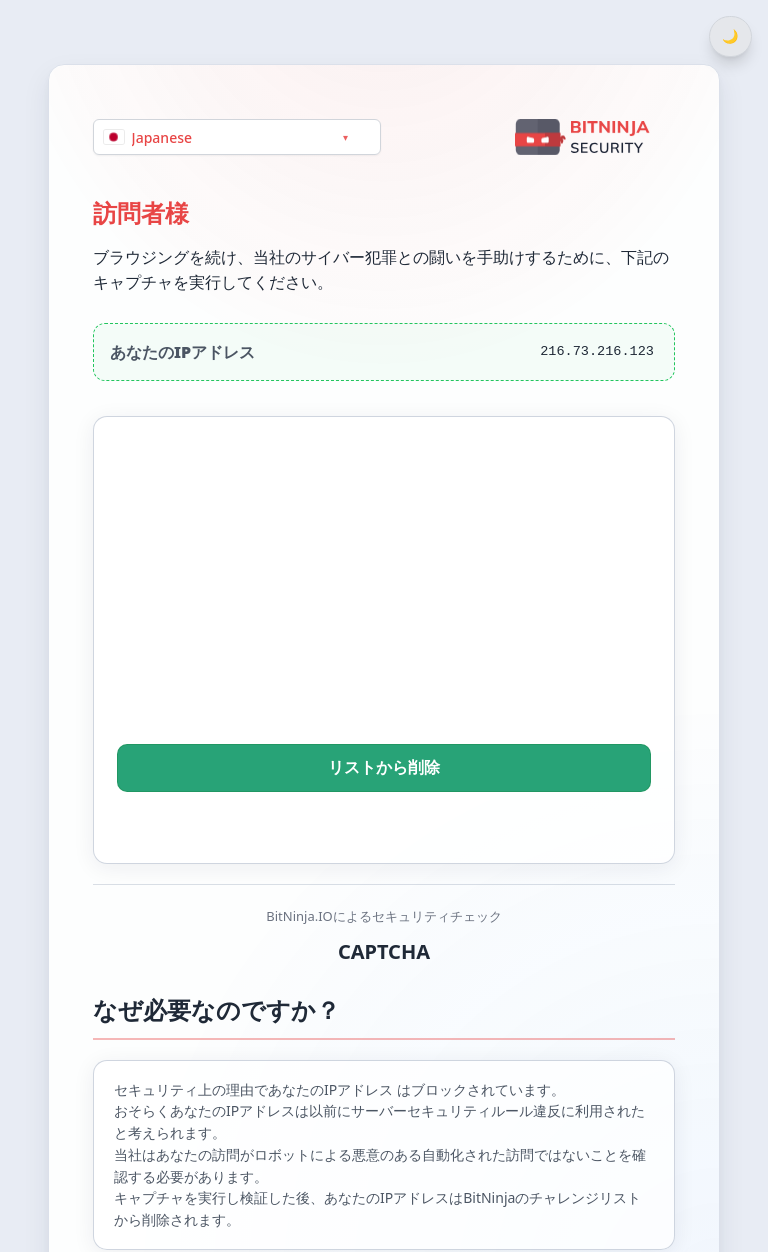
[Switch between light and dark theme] (730, 36)
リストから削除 (384, 768)
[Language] (237, 136)
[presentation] (384, 608)
